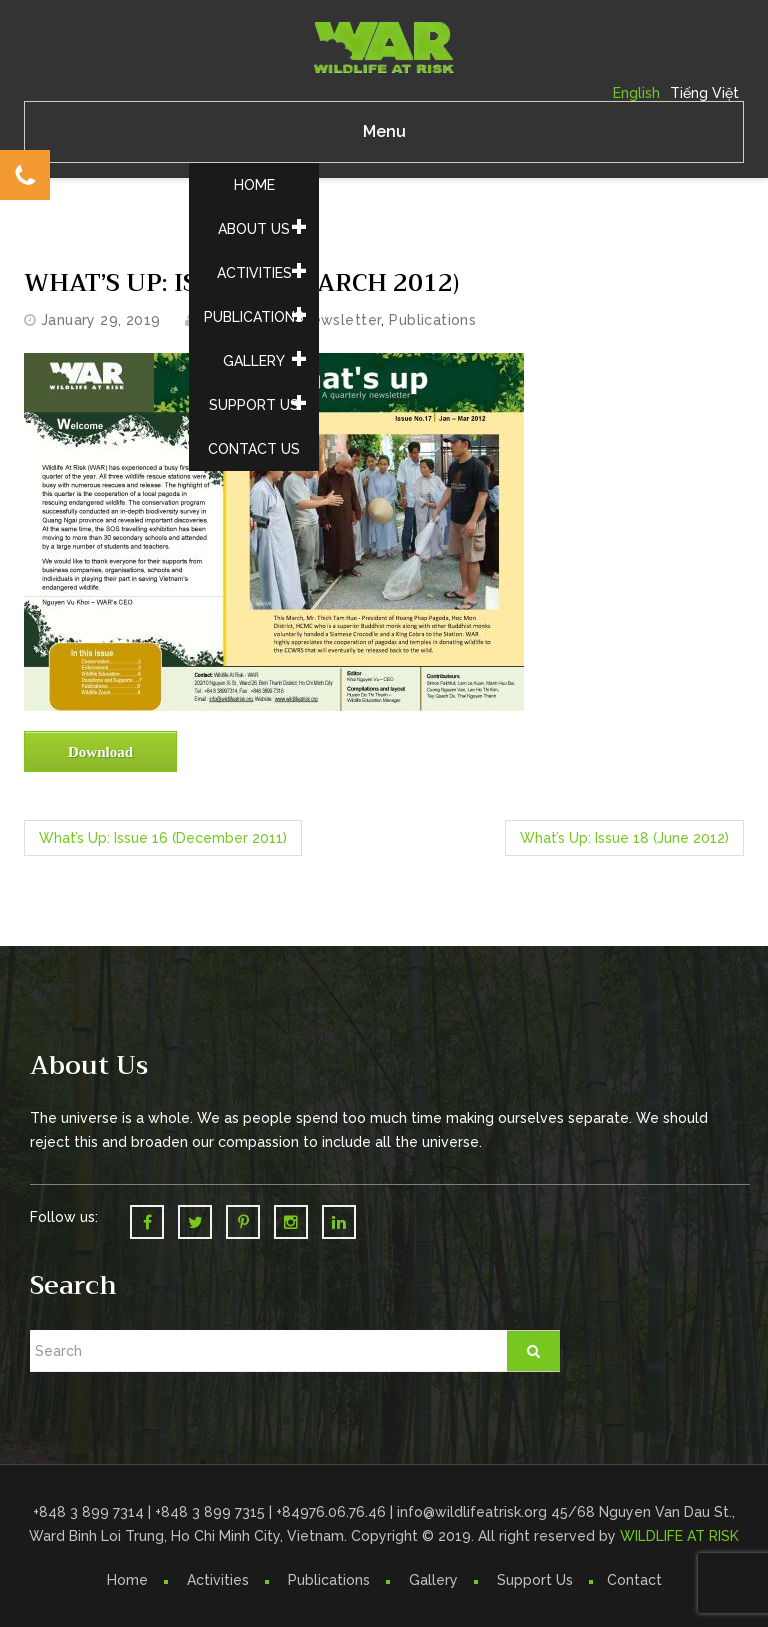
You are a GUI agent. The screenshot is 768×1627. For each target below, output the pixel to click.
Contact (634, 1580)
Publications (254, 317)
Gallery (254, 361)
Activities (254, 273)
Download (100, 752)
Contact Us (254, 449)
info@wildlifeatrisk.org (474, 1512)
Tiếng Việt (704, 93)
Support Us (254, 405)
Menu (384, 131)
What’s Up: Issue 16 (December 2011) (163, 838)
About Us (254, 229)
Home (254, 185)
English (636, 93)
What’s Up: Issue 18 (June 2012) (624, 838)
